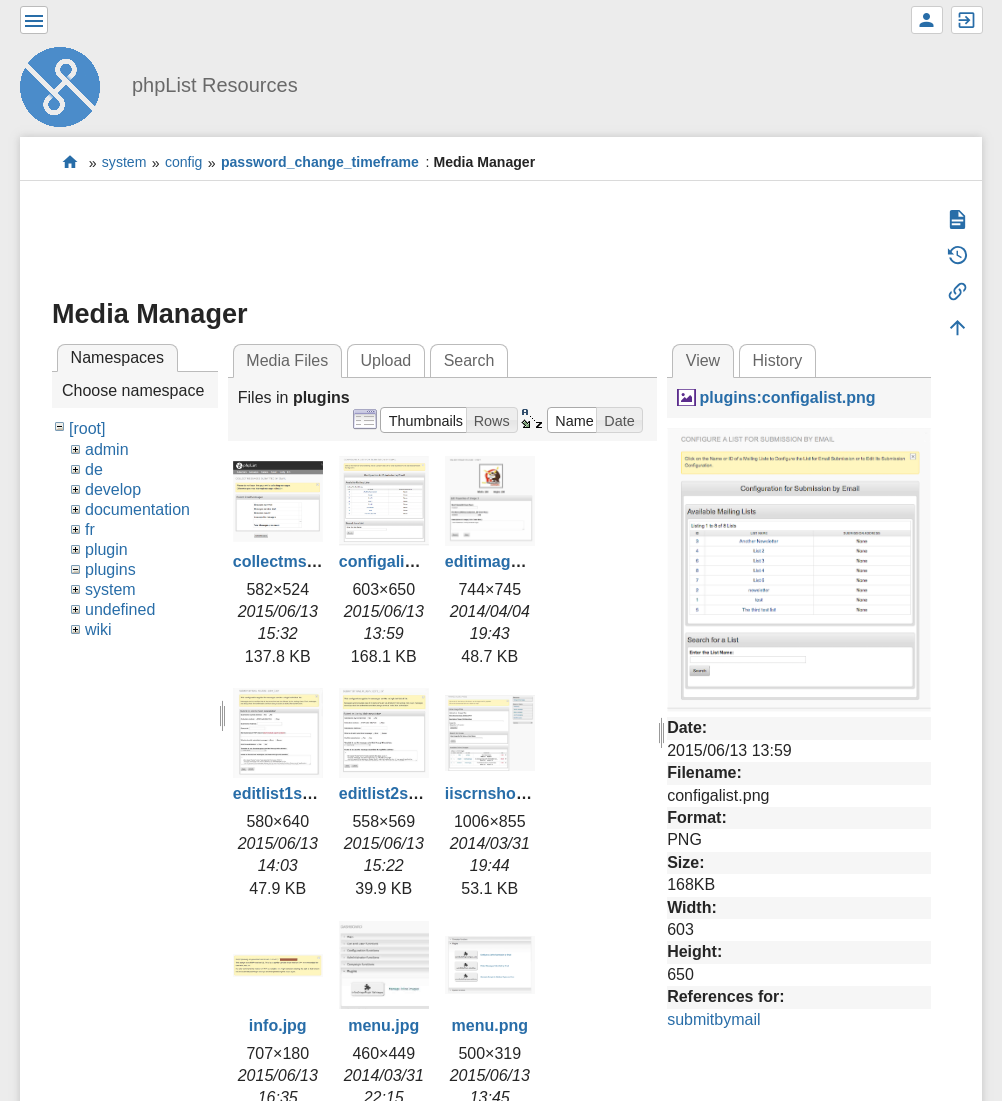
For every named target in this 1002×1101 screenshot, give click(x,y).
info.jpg (278, 1025)
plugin (106, 549)
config (184, 163)
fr (90, 529)
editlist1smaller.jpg (305, 793)
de (94, 469)
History (778, 360)
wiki (98, 629)
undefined (120, 609)
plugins (110, 569)
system (124, 163)
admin (107, 449)
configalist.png (396, 561)
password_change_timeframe (320, 163)
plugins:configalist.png (788, 397)
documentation (137, 509)
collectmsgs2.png (300, 561)
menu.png (490, 1025)
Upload (386, 360)
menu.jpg (383, 1025)
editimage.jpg (496, 561)
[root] (87, 428)
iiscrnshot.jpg (497, 793)
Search (469, 360)
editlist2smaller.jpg (411, 793)
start (70, 162)
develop (113, 489)
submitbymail (713, 1019)
